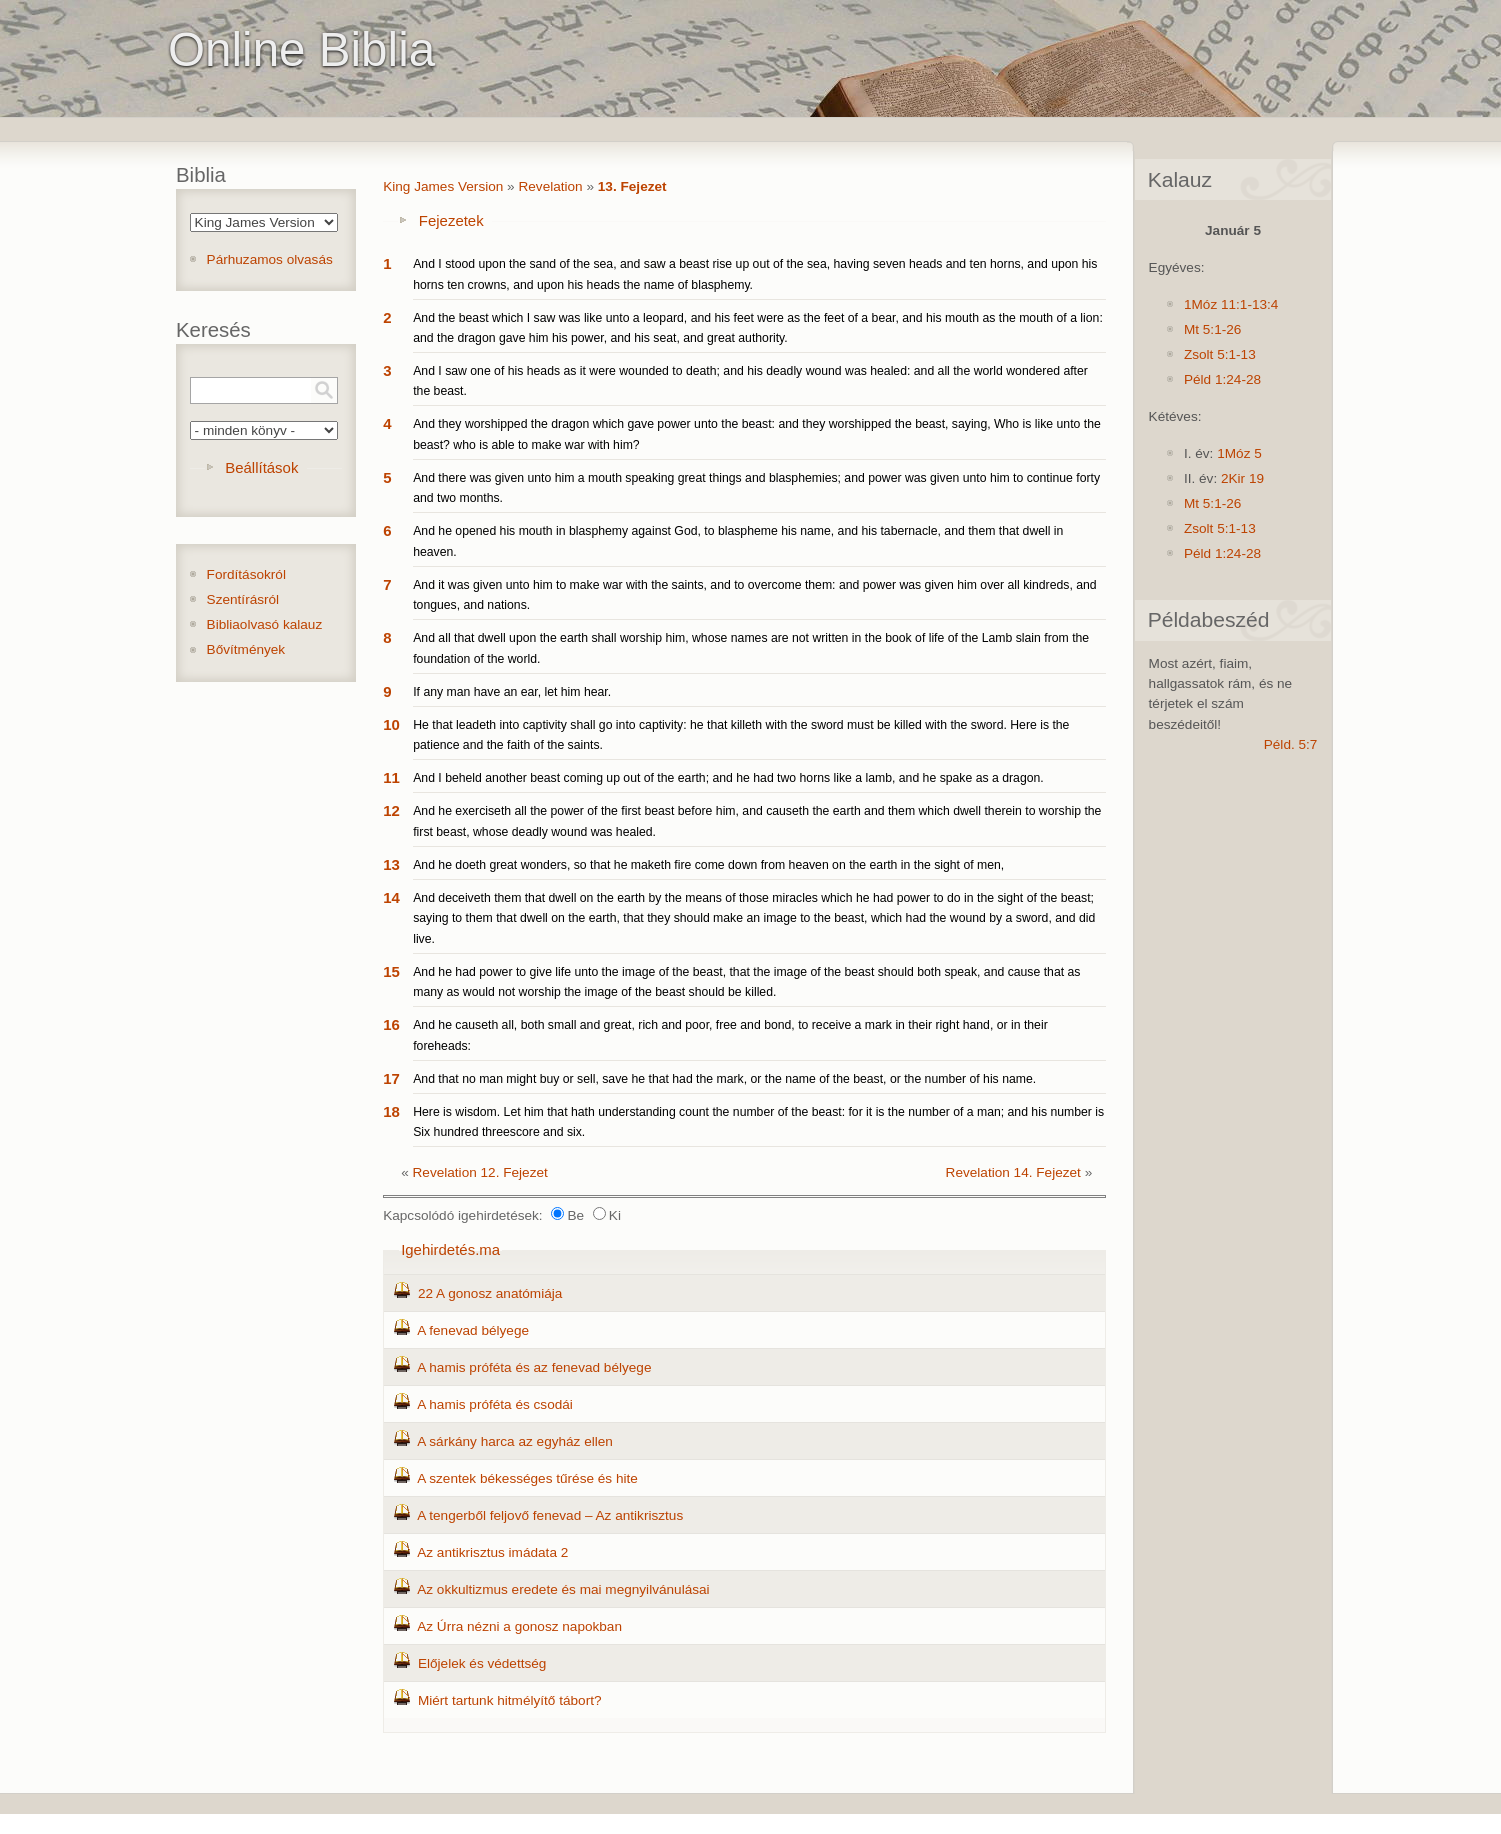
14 (391, 897)
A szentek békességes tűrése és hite (527, 1478)
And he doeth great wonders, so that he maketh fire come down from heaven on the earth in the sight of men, (708, 865)
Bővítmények (246, 649)
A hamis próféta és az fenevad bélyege (534, 1367)
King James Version (443, 186)
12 (391, 810)
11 (391, 777)
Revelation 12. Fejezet (480, 1172)
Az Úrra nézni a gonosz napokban (519, 1626)
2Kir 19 (1242, 478)
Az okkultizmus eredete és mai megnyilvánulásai (563, 1589)
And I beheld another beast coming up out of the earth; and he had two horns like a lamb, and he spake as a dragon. (728, 778)
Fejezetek (451, 220)
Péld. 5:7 (1291, 744)
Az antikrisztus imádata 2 (492, 1552)
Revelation (550, 186)
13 (391, 864)
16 (391, 1024)
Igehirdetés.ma (450, 1249)
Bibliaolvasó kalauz (265, 624)
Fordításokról (246, 574)
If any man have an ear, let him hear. (512, 692)
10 (391, 724)
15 (391, 971)
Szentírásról (243, 599)
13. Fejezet (632, 186)
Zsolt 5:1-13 (1220, 354)
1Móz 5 (1239, 453)
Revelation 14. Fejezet (1013, 1172)
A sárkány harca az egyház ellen (515, 1441)
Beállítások (261, 467)
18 (391, 1111)
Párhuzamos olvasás (270, 259)
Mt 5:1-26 (1212, 329)
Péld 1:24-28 (1222, 379)
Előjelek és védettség (482, 1663)
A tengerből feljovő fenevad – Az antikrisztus (550, 1515)
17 (391, 1078)
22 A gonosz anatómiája (490, 1293)
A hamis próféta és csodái (495, 1404)
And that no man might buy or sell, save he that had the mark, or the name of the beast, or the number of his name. (724, 1079)
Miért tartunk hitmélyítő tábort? (510, 1700)
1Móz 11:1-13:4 (1231, 304)
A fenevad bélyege (473, 1330)
